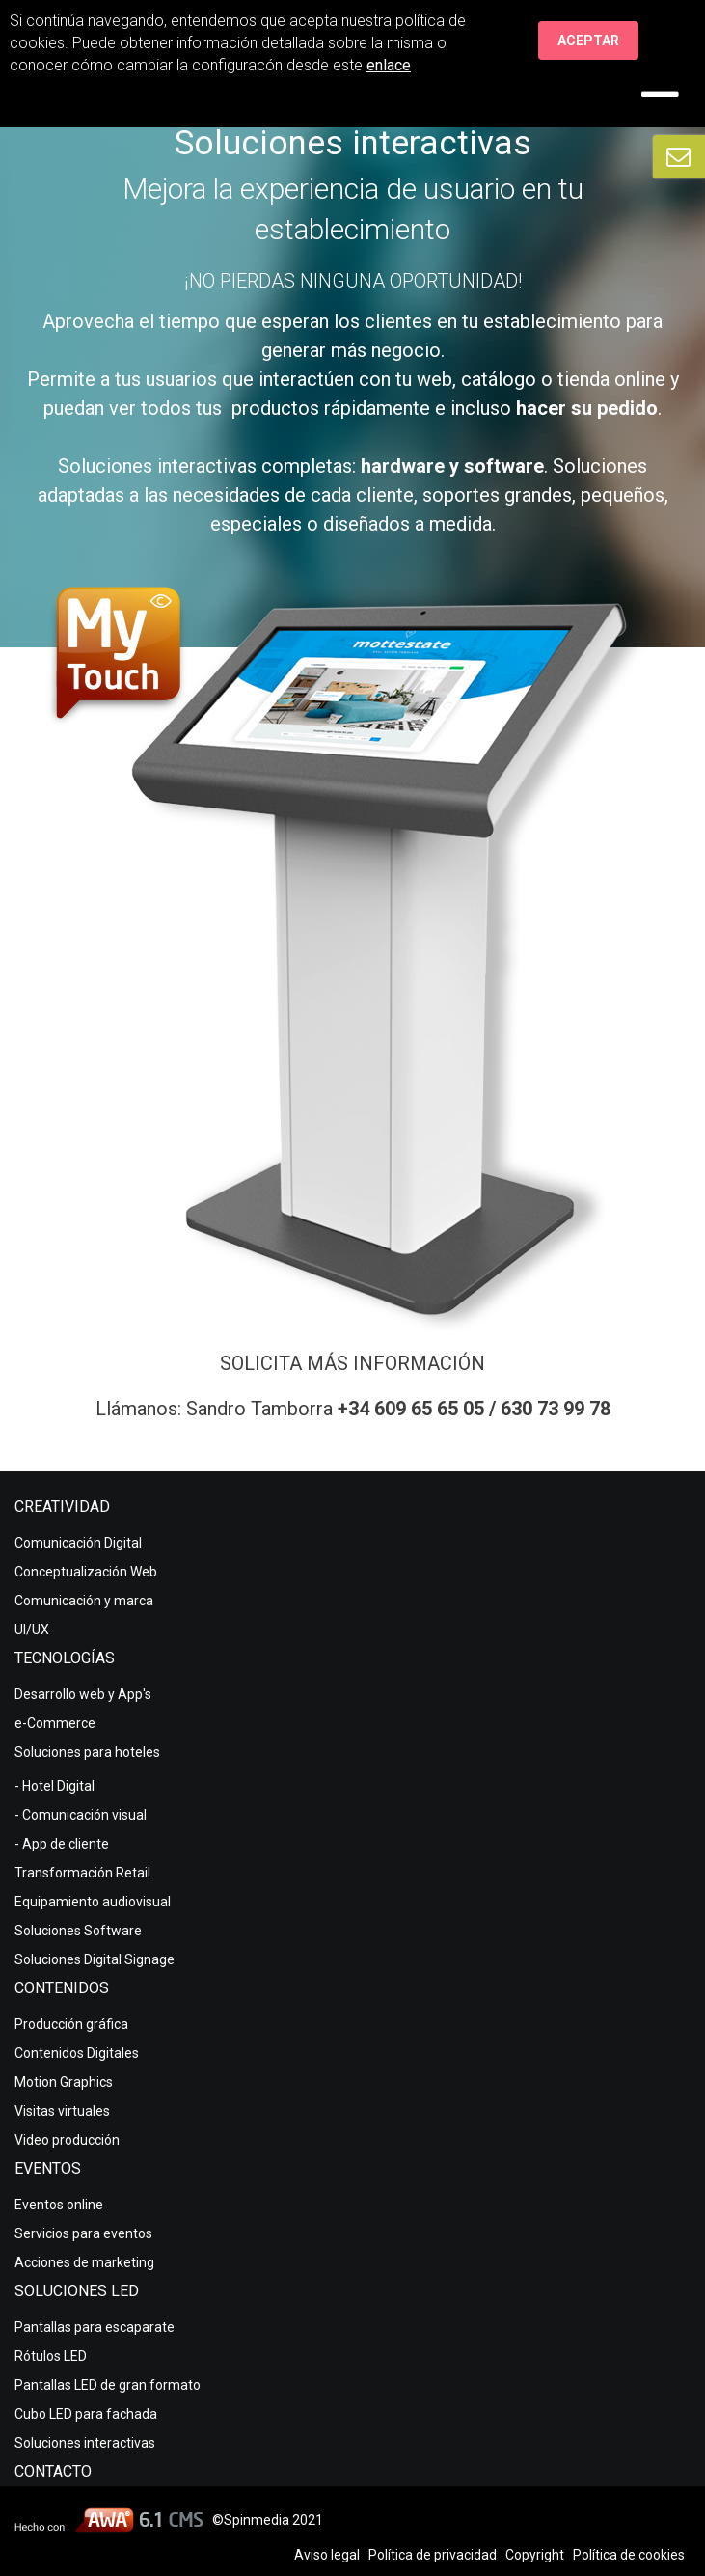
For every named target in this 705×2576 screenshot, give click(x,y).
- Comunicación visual (80, 1814)
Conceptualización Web (85, 1571)
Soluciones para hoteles (87, 1752)
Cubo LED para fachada (85, 2414)
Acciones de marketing (84, 2262)
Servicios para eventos (83, 2233)
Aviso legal (327, 2554)
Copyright (534, 2554)
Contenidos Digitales (76, 2053)
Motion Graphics (63, 2082)
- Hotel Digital (54, 1786)
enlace (388, 65)
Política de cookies (629, 2554)
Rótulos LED (50, 2356)
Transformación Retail (82, 1872)
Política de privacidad (432, 2554)
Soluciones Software (78, 1930)
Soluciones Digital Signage (94, 1959)
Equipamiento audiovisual (92, 1901)
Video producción (67, 2140)
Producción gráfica (71, 2024)
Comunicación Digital (78, 1542)
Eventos (47, 2168)
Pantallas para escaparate (94, 2327)
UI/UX (31, 1629)
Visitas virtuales (62, 2111)
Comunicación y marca (83, 1600)
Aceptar (588, 40)
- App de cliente (61, 1843)
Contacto (53, 2471)
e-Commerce (54, 1723)
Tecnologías (64, 1658)
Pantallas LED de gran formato (107, 2385)
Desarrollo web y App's (82, 1694)
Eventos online (58, 2204)
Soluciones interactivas (84, 2443)
